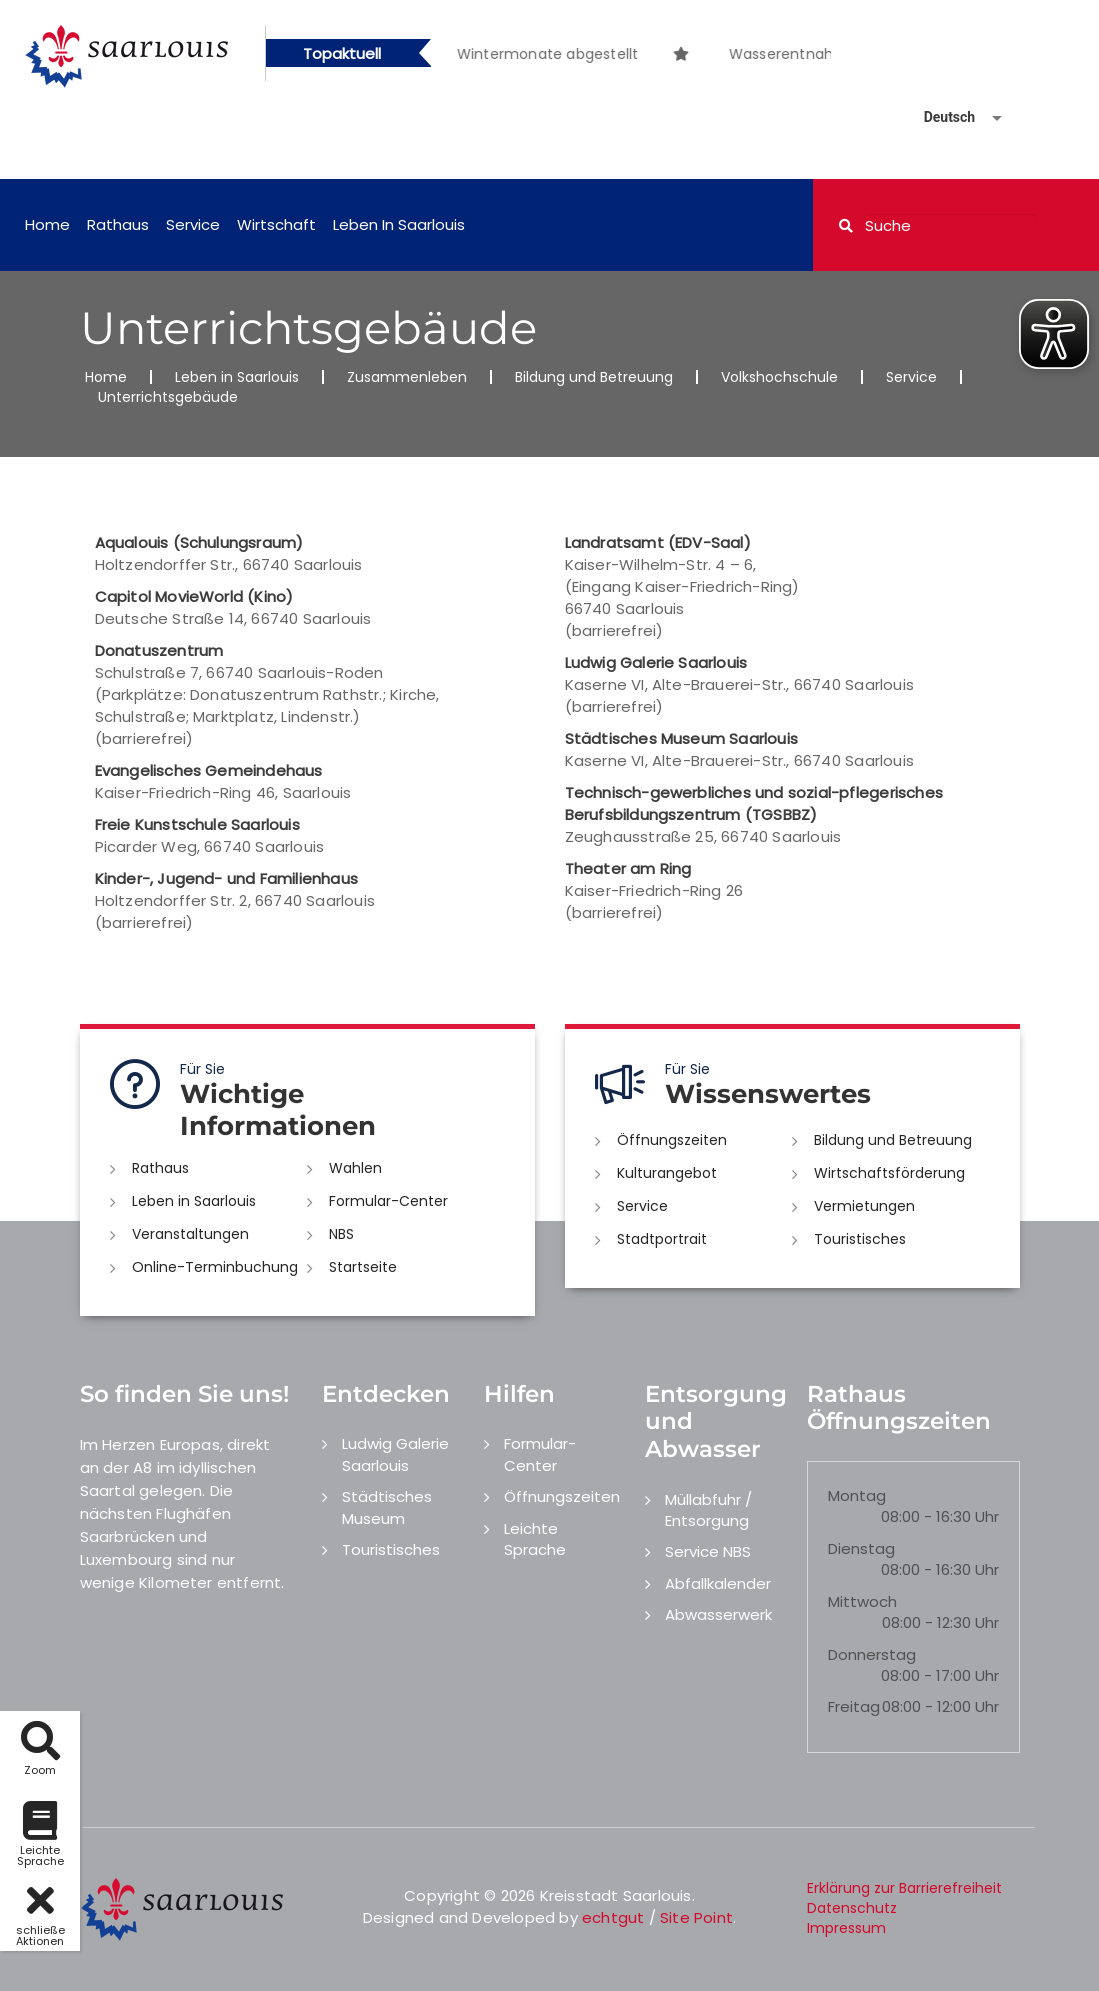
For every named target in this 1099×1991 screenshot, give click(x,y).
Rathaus (118, 224)
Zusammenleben (407, 377)
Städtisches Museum (387, 1507)
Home (47, 224)
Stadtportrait (662, 1239)
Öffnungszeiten (672, 1140)
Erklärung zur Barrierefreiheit (904, 1888)
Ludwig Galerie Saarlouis (395, 1454)
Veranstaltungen (190, 1234)
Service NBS (708, 1551)
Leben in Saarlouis (399, 224)
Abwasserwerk (718, 1614)
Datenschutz (852, 1908)
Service (193, 224)
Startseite (363, 1267)
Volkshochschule (779, 377)
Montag (857, 1495)
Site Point (696, 1917)
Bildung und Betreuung (594, 377)
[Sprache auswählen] (939, 117)
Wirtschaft (276, 224)
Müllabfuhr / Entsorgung (708, 1510)
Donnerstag (872, 1654)
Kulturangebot (667, 1173)
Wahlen (355, 1168)
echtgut (613, 1917)
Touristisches (860, 1239)
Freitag (854, 1706)
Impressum (846, 1928)
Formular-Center (388, 1201)
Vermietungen (864, 1206)
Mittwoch (862, 1601)
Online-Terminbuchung (215, 1267)
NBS (341, 1234)
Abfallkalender (718, 1583)
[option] (715, 43)
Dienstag (861, 1548)
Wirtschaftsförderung (889, 1173)
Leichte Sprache (535, 1539)
